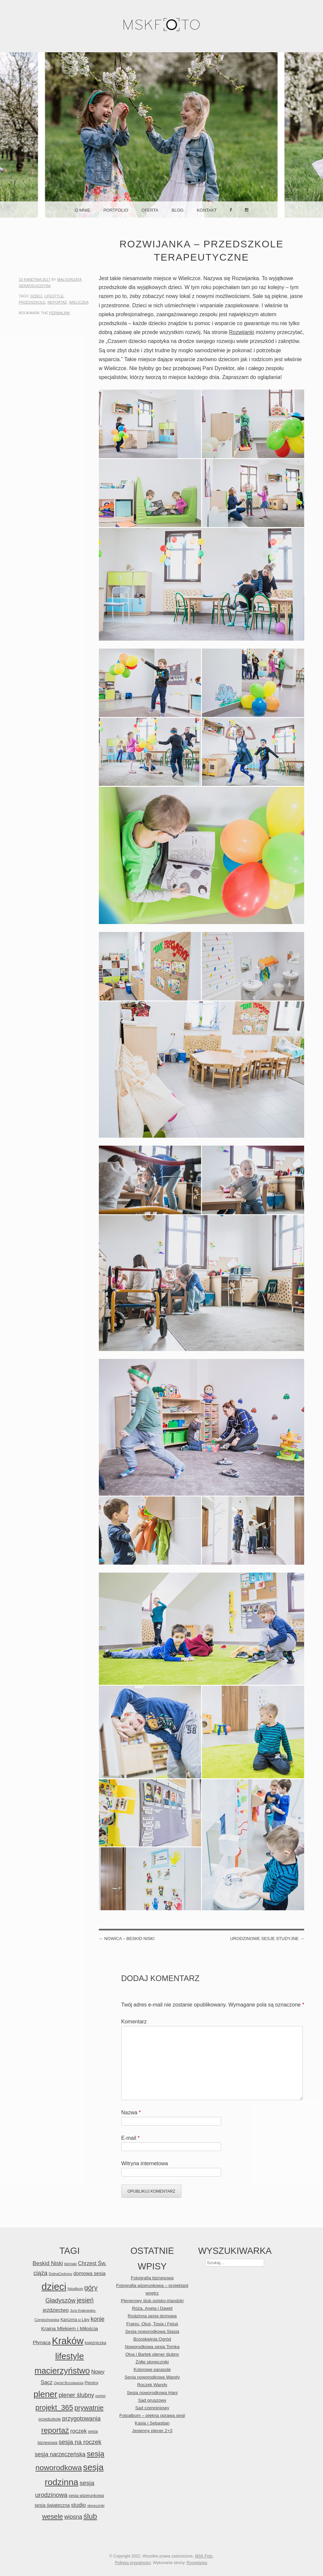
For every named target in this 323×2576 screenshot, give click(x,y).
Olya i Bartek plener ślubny (152, 2354)
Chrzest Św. (92, 2263)
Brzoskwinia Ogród (152, 2339)
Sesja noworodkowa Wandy (152, 2377)
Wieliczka (79, 302)
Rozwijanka (197, 2562)
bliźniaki (70, 2264)
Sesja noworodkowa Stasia (152, 2331)
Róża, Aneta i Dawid (152, 2308)
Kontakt (207, 210)
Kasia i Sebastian (152, 2423)
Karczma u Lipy (75, 2319)
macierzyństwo (62, 2370)
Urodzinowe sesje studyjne (267, 1938)
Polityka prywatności (133, 2562)
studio (78, 2505)
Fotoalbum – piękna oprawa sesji (152, 2415)
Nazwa (131, 2112)
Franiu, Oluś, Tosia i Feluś (152, 2323)
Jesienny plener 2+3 (152, 2430)
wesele (52, 2516)
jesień (85, 2300)
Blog (177, 210)
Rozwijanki (241, 332)
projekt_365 (54, 2407)
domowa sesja (89, 2273)
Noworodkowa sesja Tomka (152, 2346)
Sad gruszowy (152, 2400)
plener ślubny (76, 2395)
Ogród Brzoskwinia (68, 2383)
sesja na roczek (80, 2441)
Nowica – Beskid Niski (127, 1938)
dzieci (36, 296)
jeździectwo (56, 2310)
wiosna (73, 2516)
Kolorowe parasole (152, 2369)
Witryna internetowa (144, 2163)
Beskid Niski (47, 2263)
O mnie (82, 210)
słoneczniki (95, 2506)
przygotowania (81, 2418)
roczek (78, 2431)
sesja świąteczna (52, 2505)
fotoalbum (75, 2289)
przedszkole (32, 302)
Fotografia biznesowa (152, 2277)
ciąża (40, 2273)
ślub (90, 2516)
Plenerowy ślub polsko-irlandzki (152, 2300)
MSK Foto (204, 2556)
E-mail (130, 2138)
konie (97, 2319)
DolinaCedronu (60, 2274)
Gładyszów (60, 2300)
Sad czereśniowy (152, 2407)
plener (45, 2394)
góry (91, 2287)
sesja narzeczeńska (60, 2454)
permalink (59, 313)
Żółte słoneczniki (152, 2361)
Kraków (68, 2341)
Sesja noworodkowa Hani (152, 2392)
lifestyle (53, 296)
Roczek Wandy (152, 2384)
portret (100, 2396)
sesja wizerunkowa (86, 2495)
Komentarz (134, 2021)
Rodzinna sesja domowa (152, 2315)
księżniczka (95, 2342)
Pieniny (92, 2382)
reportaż (57, 302)
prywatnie (88, 2407)
